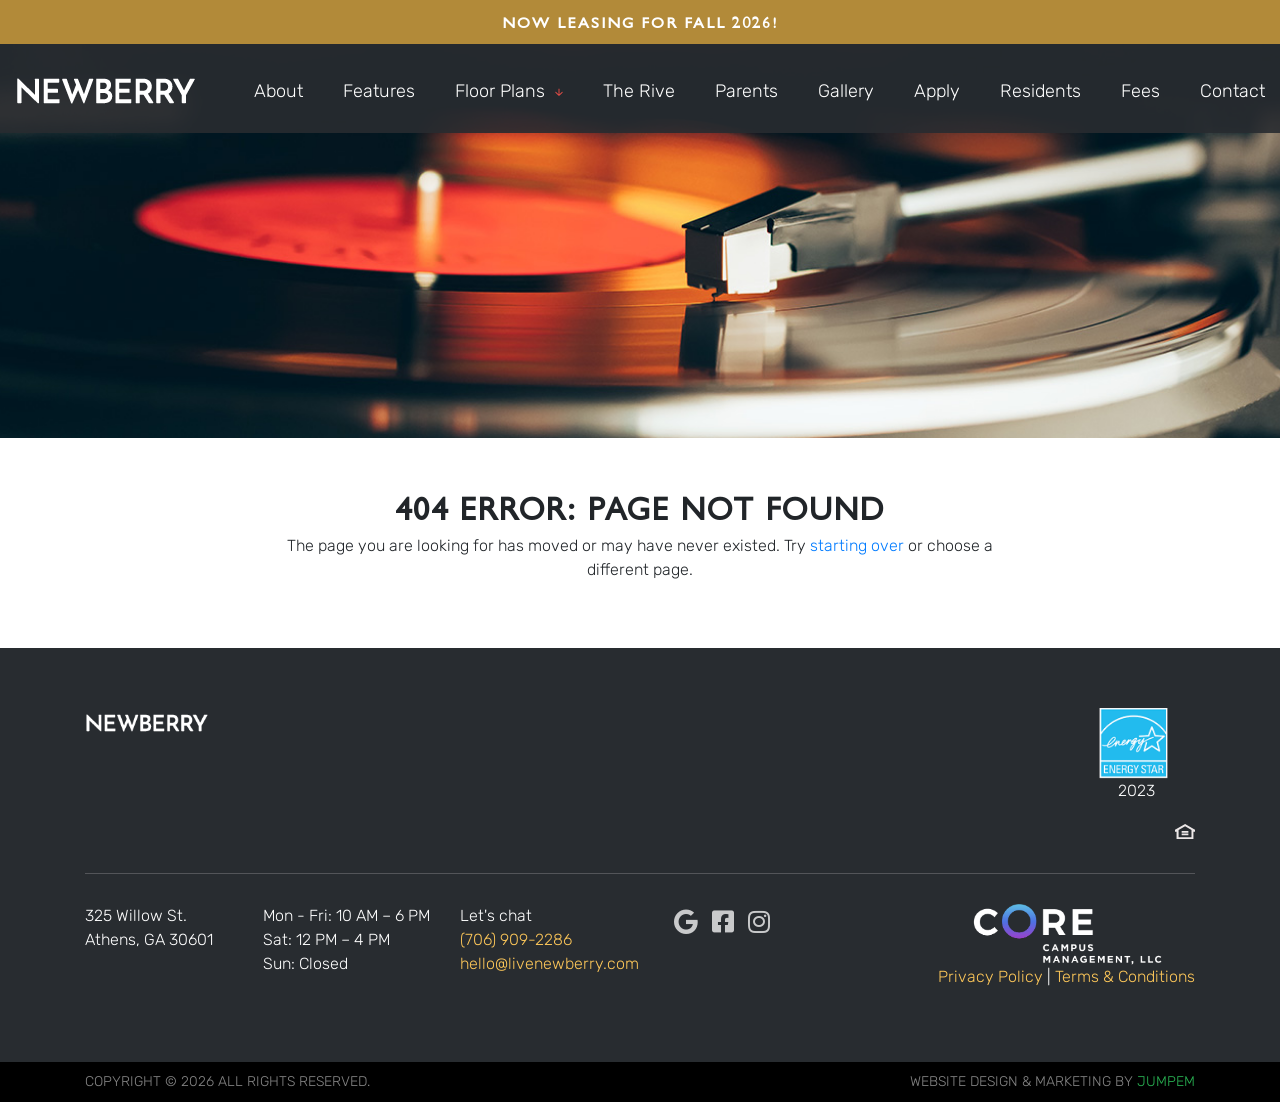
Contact (1232, 91)
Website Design (964, 1081)
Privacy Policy (990, 976)
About (278, 91)
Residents (1040, 91)
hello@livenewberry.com (549, 963)
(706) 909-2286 (516, 939)
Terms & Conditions (1125, 976)
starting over (857, 545)
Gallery (846, 91)
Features (379, 91)
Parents (746, 91)
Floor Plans (509, 91)
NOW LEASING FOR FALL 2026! (640, 21)
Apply (937, 91)
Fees (1140, 91)
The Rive (639, 91)
